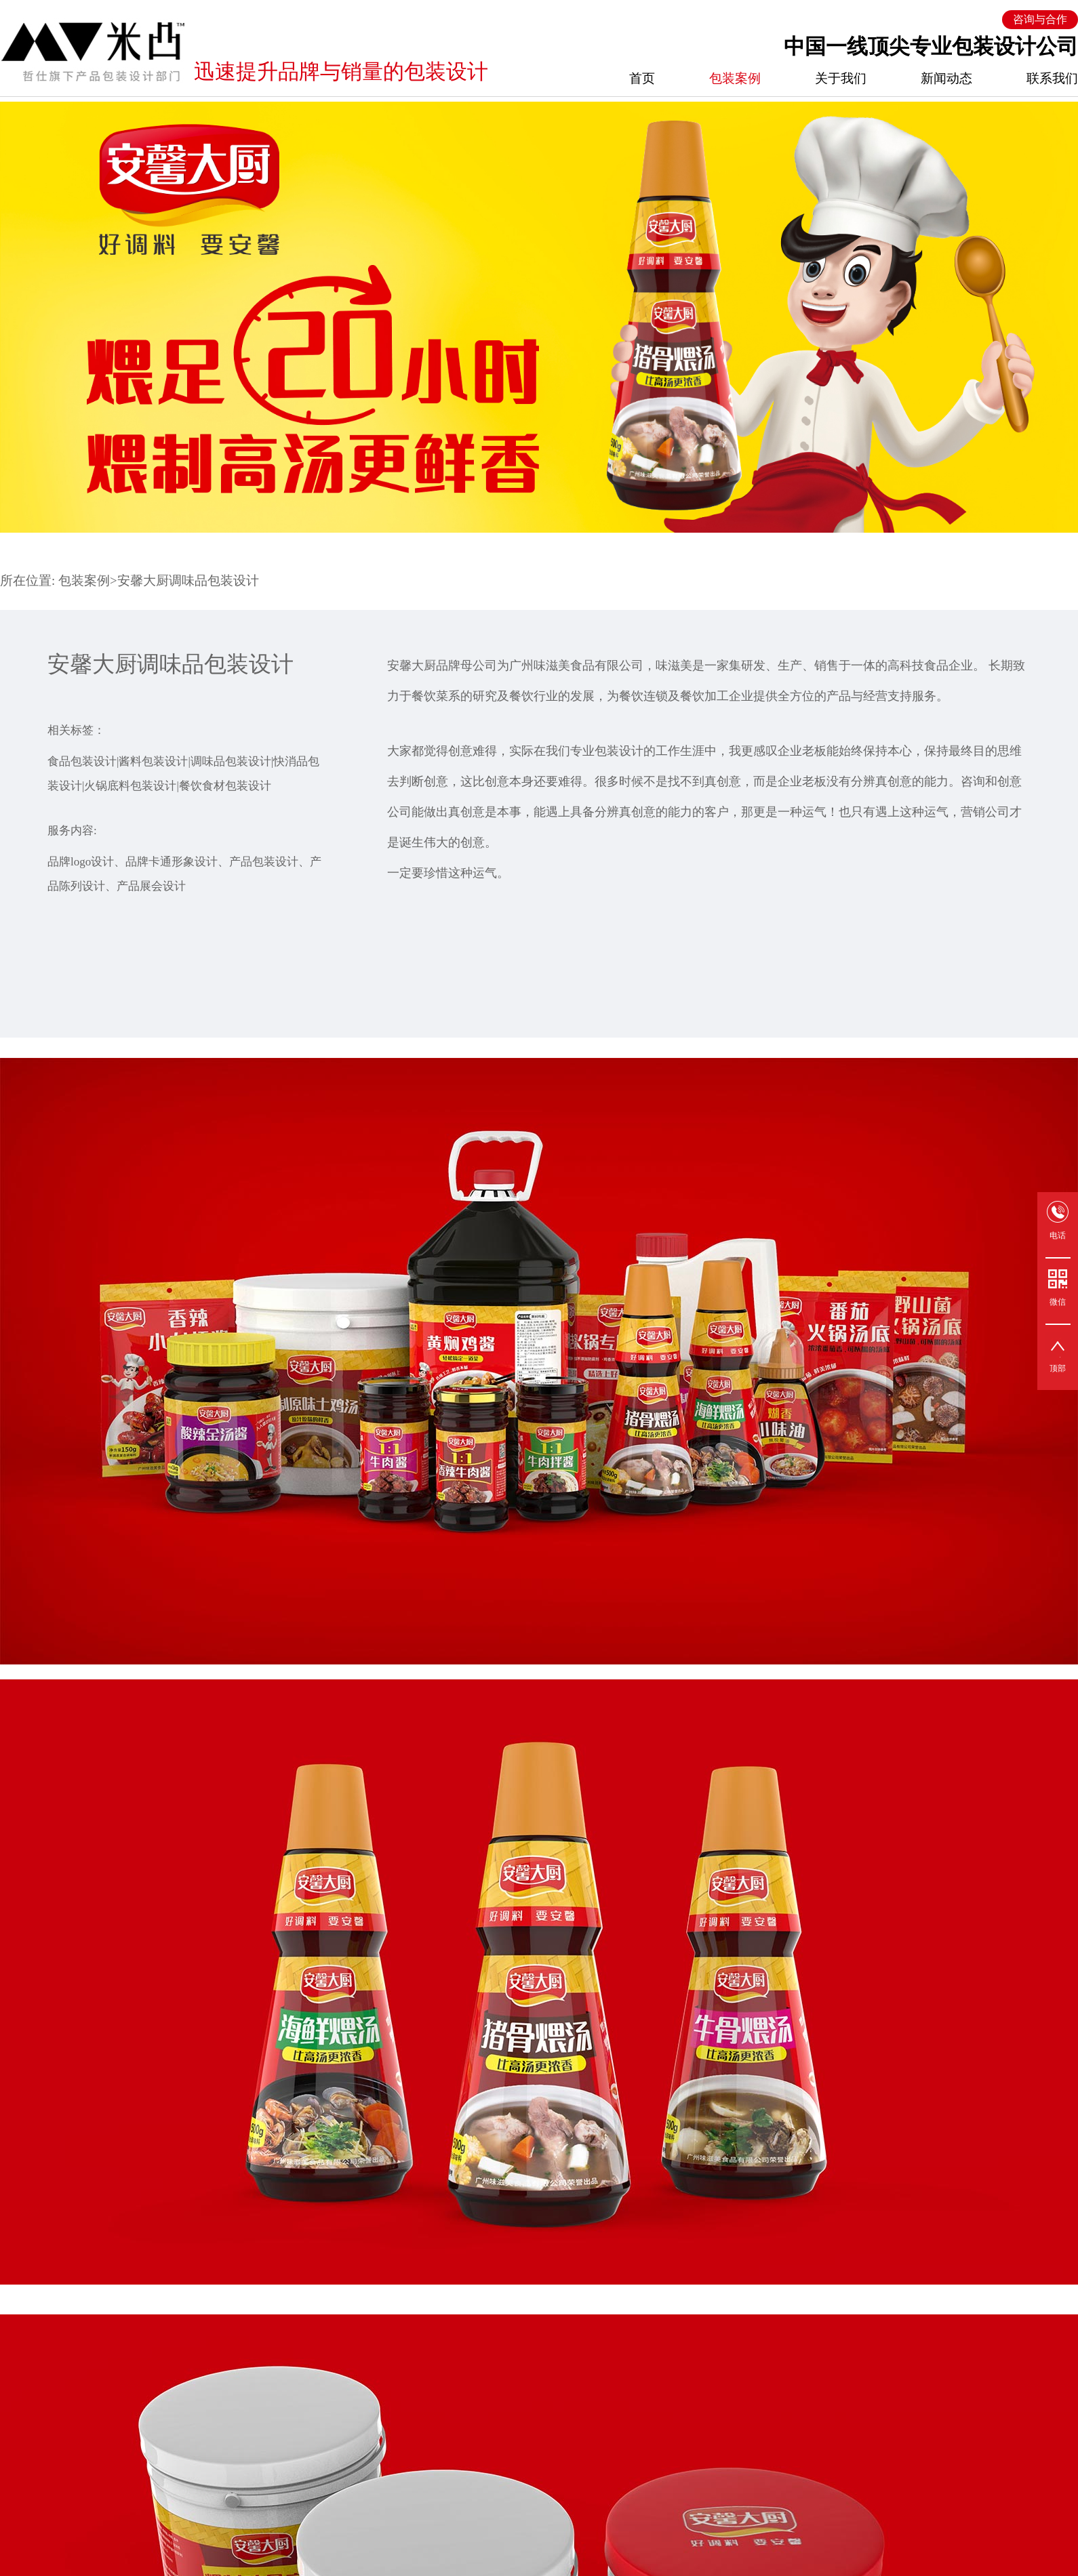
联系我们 (1052, 78)
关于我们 (840, 78)
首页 (642, 78)
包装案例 (735, 78)
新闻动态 (946, 78)
